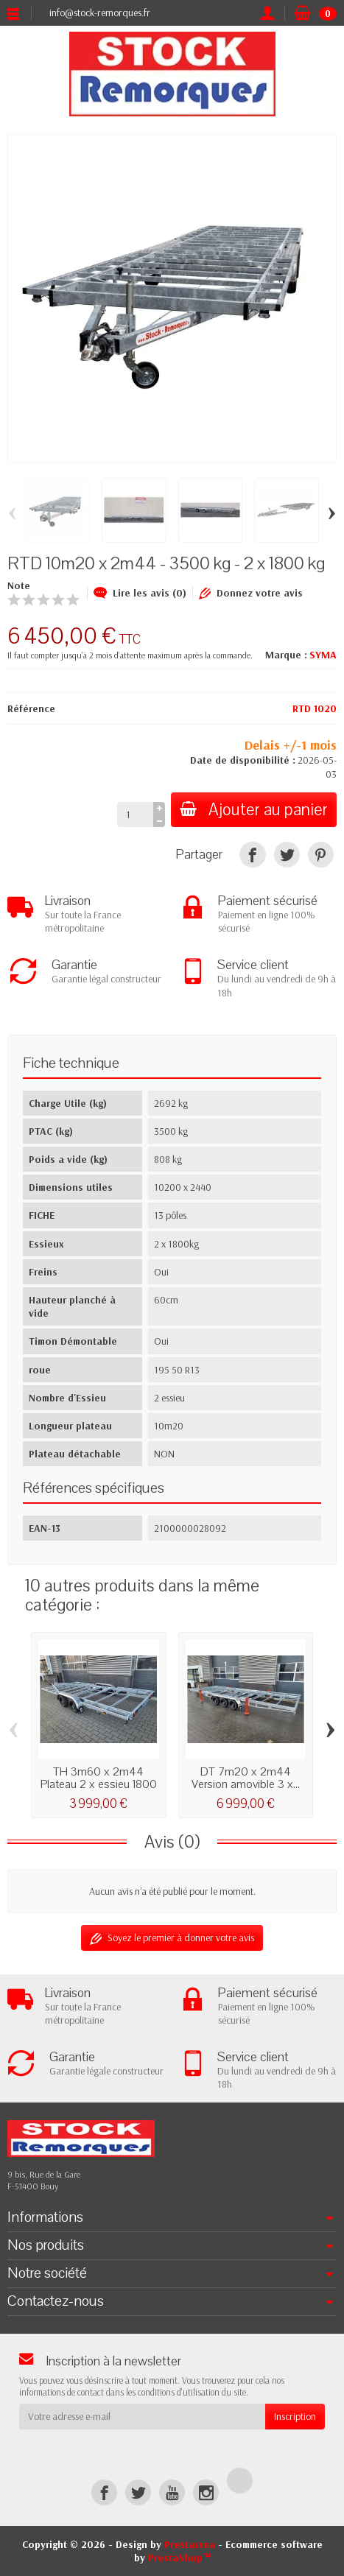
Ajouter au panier (254, 809)
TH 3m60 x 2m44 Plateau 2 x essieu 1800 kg (99, 1784)
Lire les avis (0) (140, 592)
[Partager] (252, 855)
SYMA (323, 654)
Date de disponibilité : (242, 760)
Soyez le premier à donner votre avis (172, 1938)
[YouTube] (172, 2492)
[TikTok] (240, 2481)
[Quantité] (135, 814)
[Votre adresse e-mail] (142, 2416)
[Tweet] (287, 855)
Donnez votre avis (251, 592)
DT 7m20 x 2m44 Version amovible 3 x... (246, 1778)
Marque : (286, 654)
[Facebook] (104, 2492)
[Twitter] (138, 2492)
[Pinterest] (321, 855)
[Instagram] (206, 2492)
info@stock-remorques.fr (99, 12)
